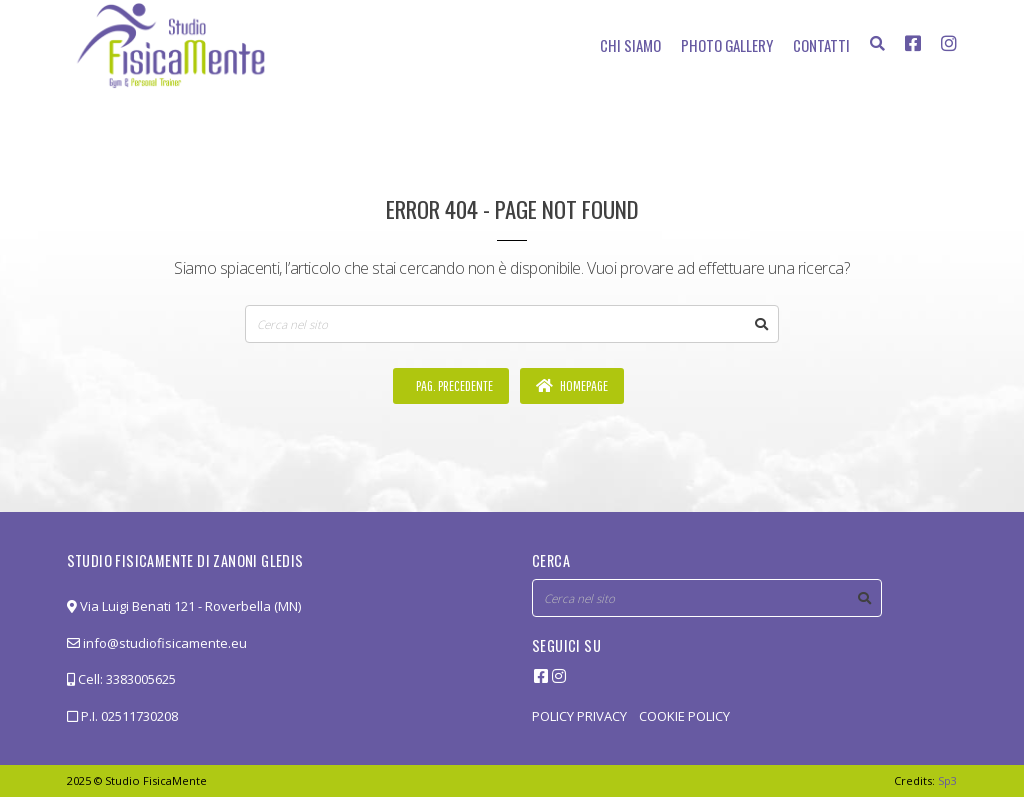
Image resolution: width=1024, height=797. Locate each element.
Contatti (821, 45)
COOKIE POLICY (684, 716)
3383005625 (141, 679)
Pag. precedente (453, 385)
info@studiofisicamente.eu (157, 643)
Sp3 (947, 780)
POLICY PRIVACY (579, 716)
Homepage (572, 385)
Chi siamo (630, 45)
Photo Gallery (727, 45)
